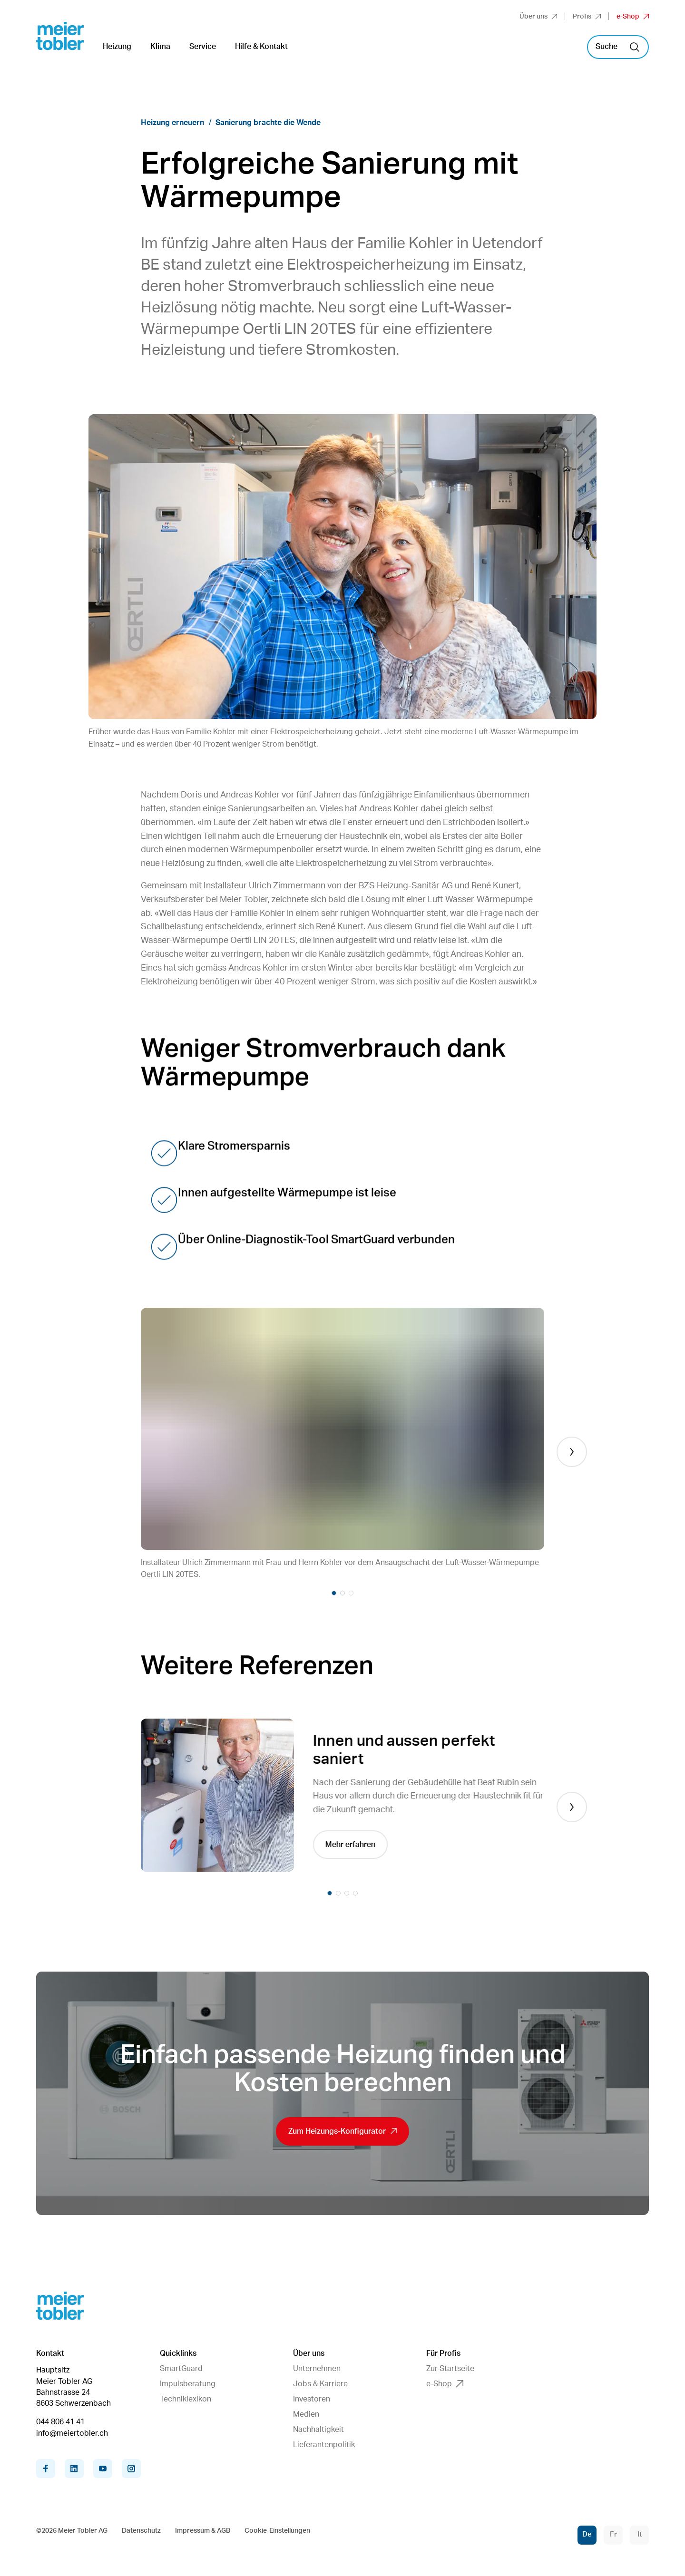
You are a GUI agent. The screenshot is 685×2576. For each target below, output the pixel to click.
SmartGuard (181, 2368)
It (639, 2534)
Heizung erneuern (172, 122)
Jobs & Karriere (320, 2384)
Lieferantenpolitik (324, 2445)
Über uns (538, 16)
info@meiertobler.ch (72, 2433)
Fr (613, 2534)
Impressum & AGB (202, 2530)
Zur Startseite (450, 2368)
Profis (587, 16)
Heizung (117, 46)
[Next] (572, 1452)
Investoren (311, 2399)
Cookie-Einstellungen (277, 2530)
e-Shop (632, 16)
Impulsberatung (187, 2384)
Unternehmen (317, 2368)
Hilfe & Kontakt (261, 46)
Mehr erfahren (353, 1844)
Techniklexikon (185, 2399)
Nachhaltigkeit (318, 2429)
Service (202, 46)
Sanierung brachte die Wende (268, 122)
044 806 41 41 (60, 2422)
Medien (306, 2414)
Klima (160, 46)
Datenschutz (141, 2530)
